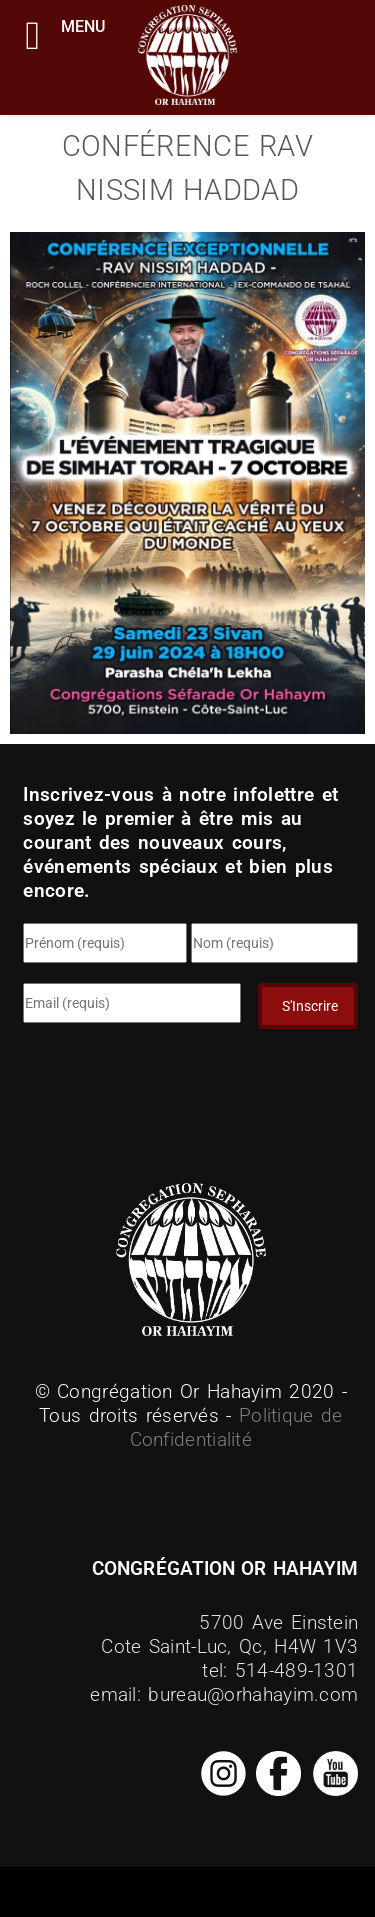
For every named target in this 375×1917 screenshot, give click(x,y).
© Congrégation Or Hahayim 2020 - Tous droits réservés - (191, 1403)
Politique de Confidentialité (236, 1427)
